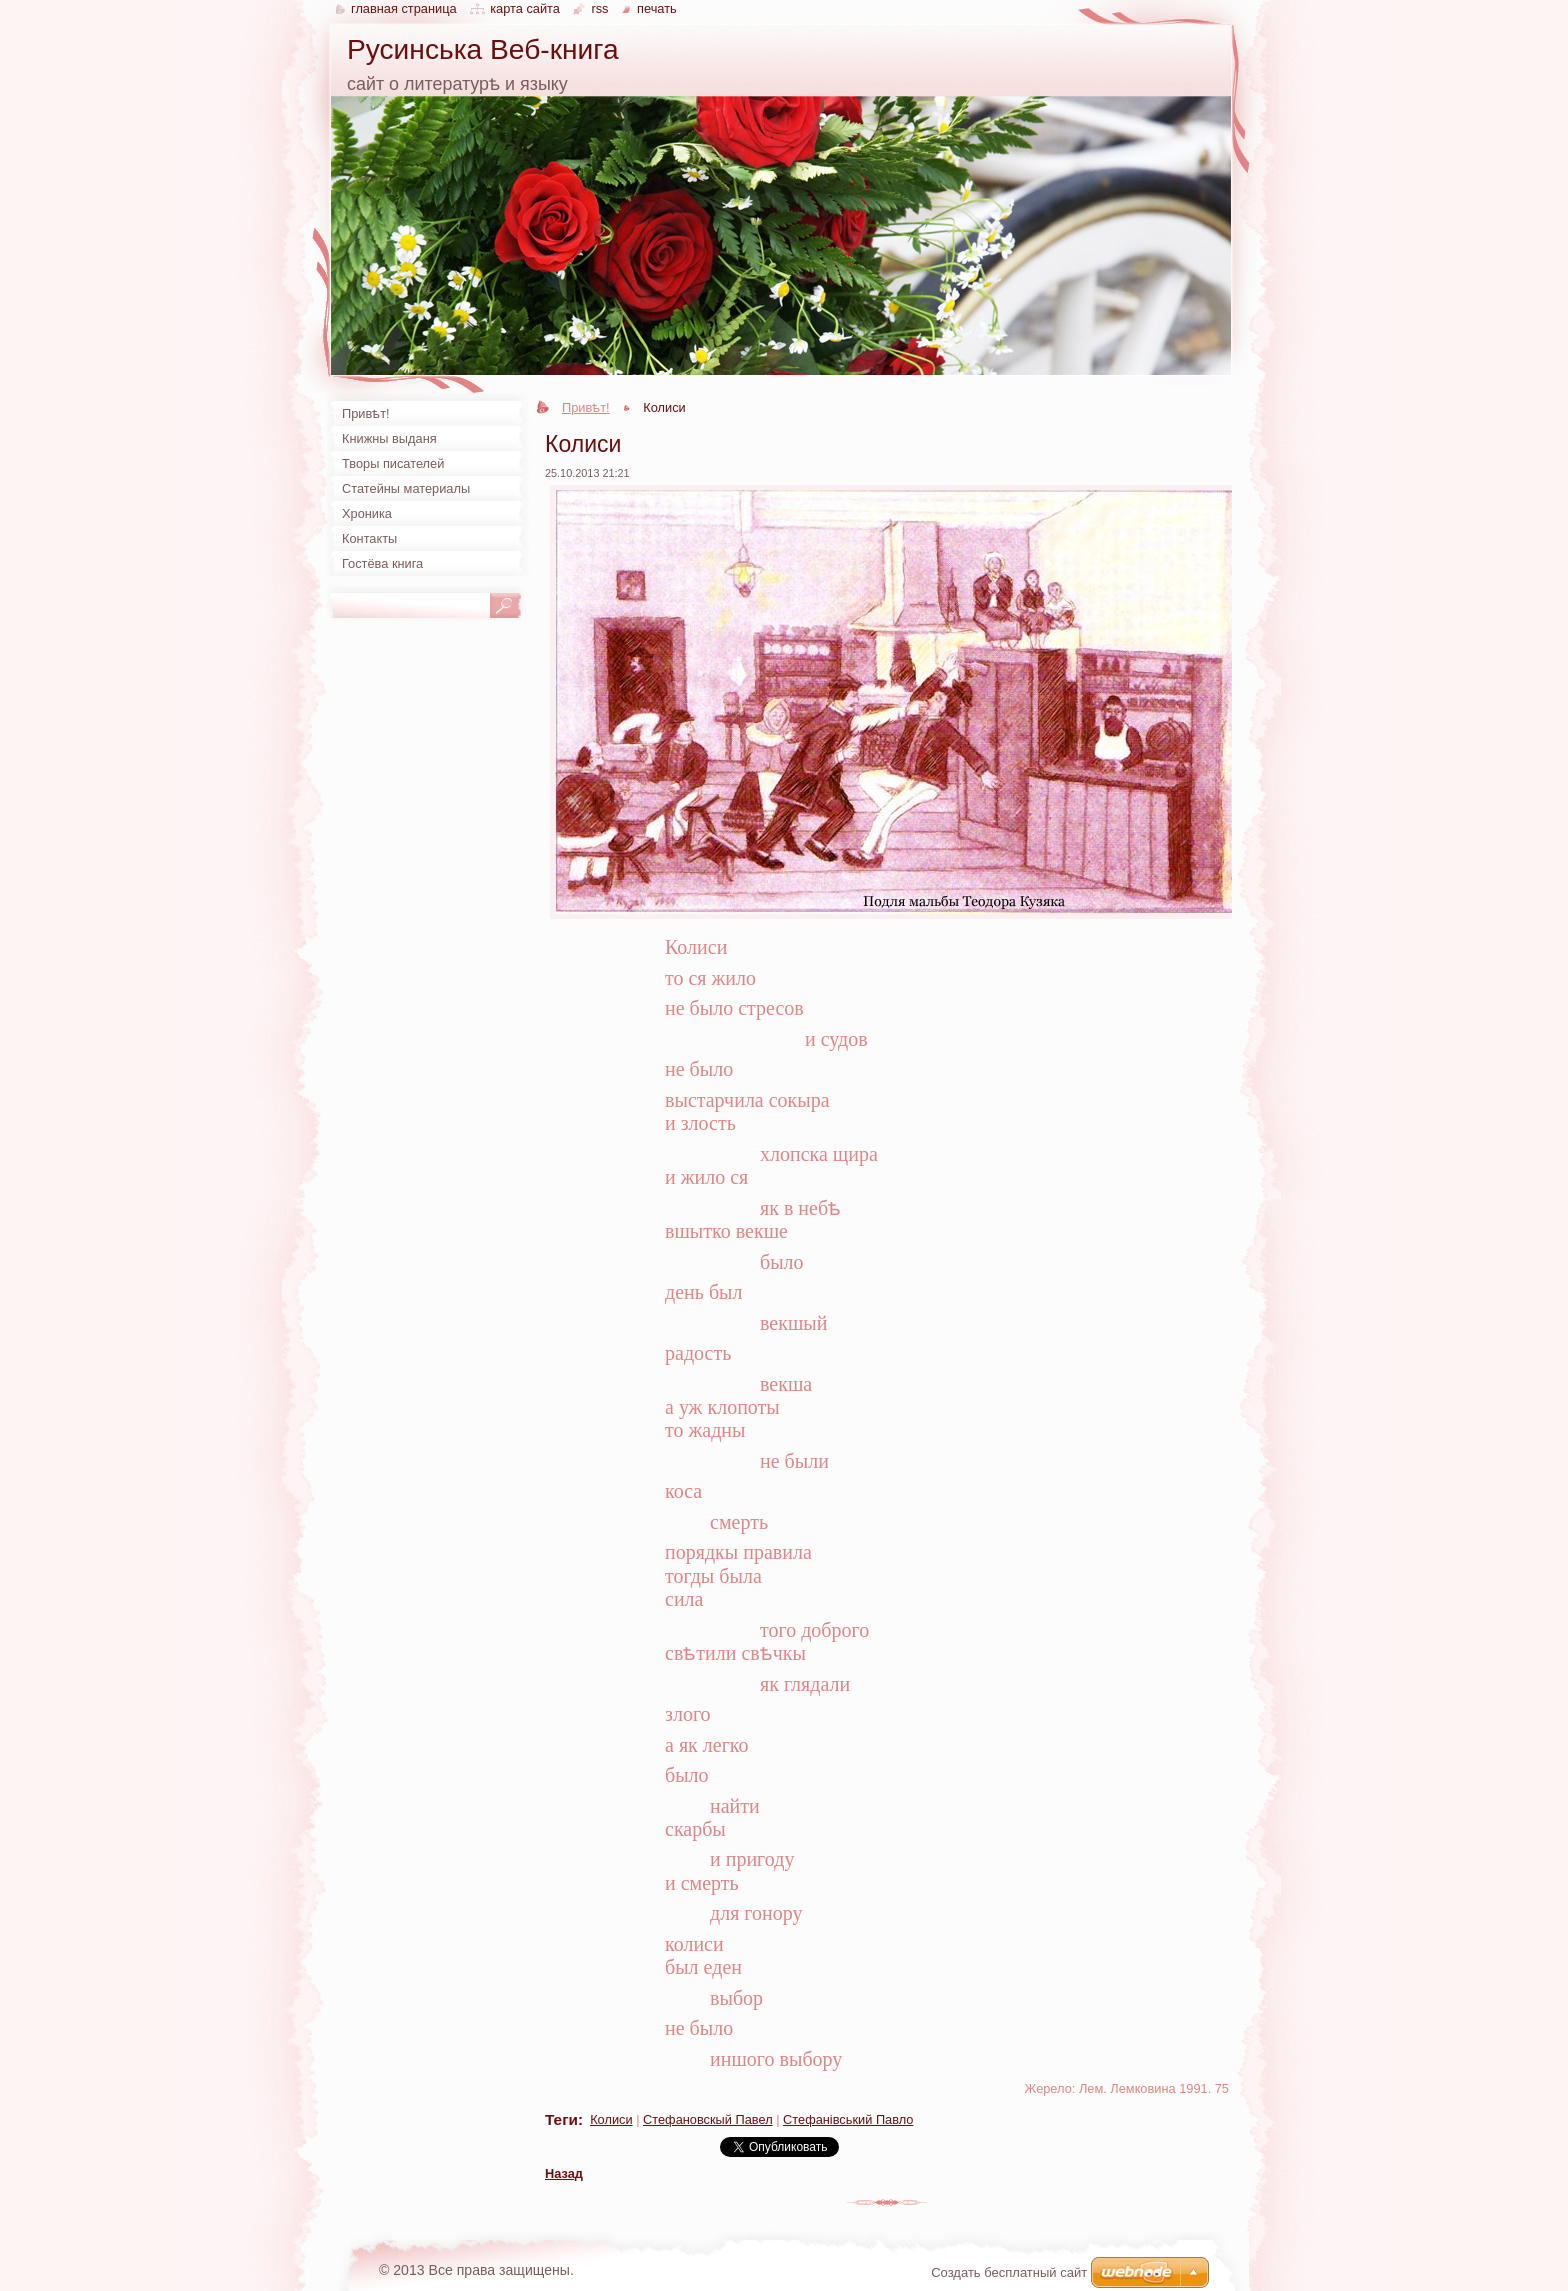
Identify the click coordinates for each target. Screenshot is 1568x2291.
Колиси (611, 2119)
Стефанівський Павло (848, 2119)
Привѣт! (586, 407)
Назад (564, 2173)
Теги (561, 2119)
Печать (657, 8)
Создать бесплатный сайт (1009, 2272)
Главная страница (404, 8)
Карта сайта (525, 8)
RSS (599, 8)
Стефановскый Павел (708, 2119)
